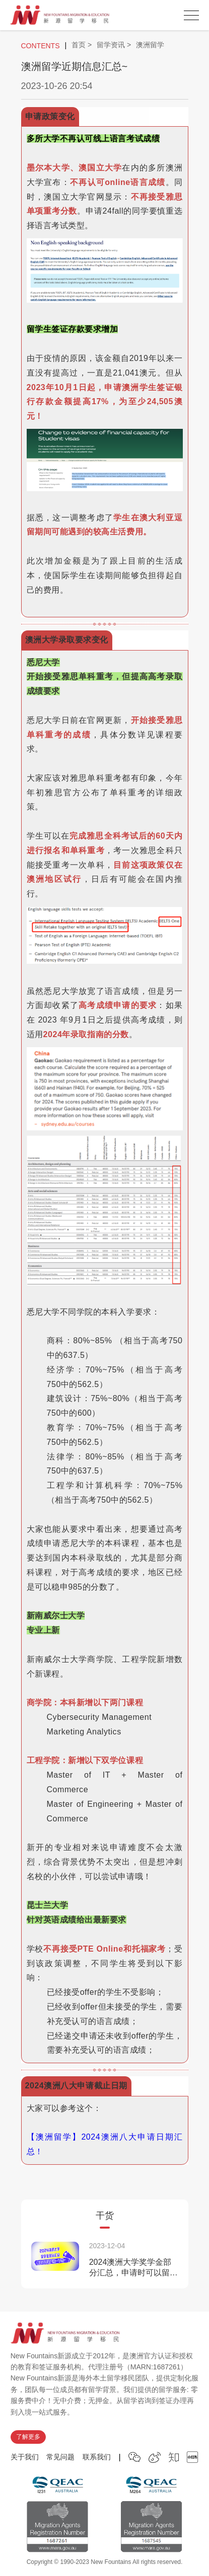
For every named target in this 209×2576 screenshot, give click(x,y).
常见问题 (60, 2457)
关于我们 (25, 2457)
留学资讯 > (114, 45)
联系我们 (97, 2457)
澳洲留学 (150, 45)
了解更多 (28, 2436)
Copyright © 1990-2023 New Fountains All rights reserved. (105, 2561)
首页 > (82, 45)
